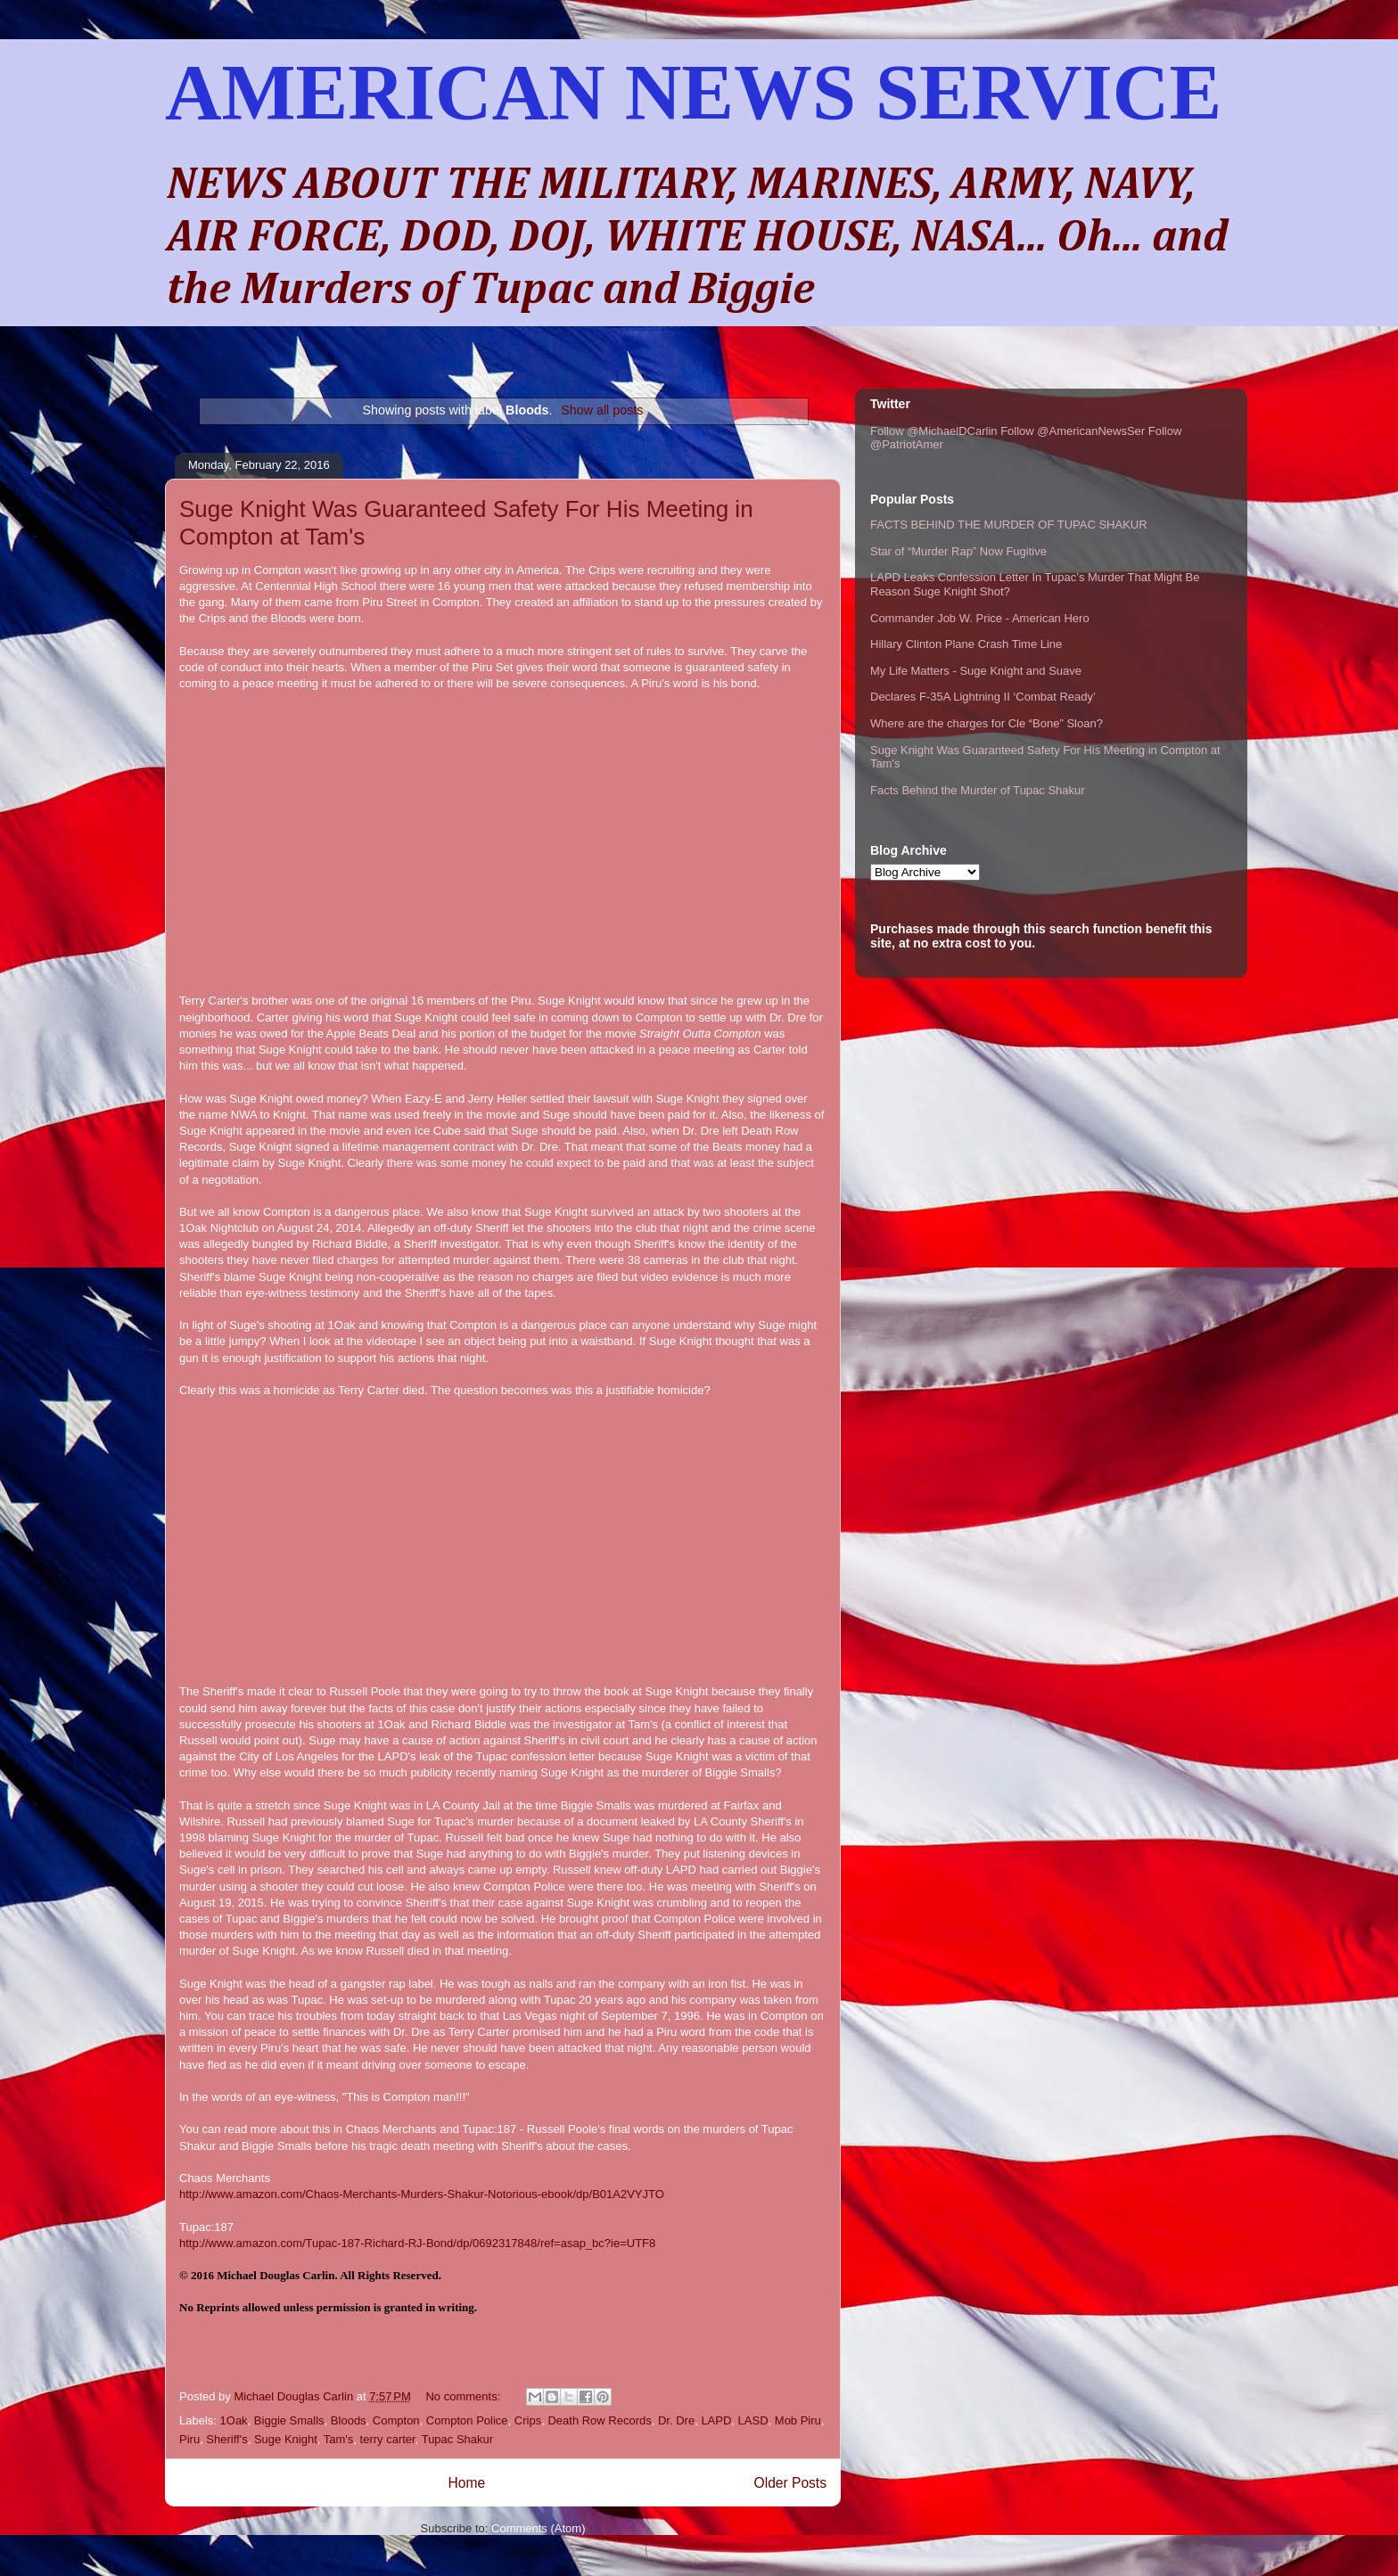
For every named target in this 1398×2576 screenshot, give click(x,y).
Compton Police (467, 2420)
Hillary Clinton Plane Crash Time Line (966, 644)
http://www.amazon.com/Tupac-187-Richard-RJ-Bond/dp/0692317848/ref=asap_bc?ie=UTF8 (417, 2243)
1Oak (234, 2420)
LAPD (716, 2420)
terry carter (387, 2439)
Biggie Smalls (289, 2420)
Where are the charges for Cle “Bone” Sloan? (986, 723)
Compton (396, 2420)
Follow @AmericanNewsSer (1072, 431)
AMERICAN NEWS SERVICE (693, 92)
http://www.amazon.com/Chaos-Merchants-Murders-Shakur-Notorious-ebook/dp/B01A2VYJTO (421, 2194)
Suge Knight (285, 2439)
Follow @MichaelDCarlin (934, 431)
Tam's (339, 2439)
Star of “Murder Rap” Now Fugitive (958, 551)
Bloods (348, 2420)
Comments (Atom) (538, 2528)
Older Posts (790, 2482)
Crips (527, 2420)
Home (466, 2482)
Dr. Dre (676, 2420)
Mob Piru (798, 2420)
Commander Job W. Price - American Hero (980, 618)
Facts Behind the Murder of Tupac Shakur (977, 790)
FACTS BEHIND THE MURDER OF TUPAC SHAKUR (1008, 524)
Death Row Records (599, 2420)
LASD (753, 2420)
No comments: (464, 2396)
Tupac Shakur (457, 2439)
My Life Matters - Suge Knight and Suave (975, 670)
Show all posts (602, 410)
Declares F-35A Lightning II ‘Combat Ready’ (983, 696)
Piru (189, 2439)
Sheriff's (226, 2439)
